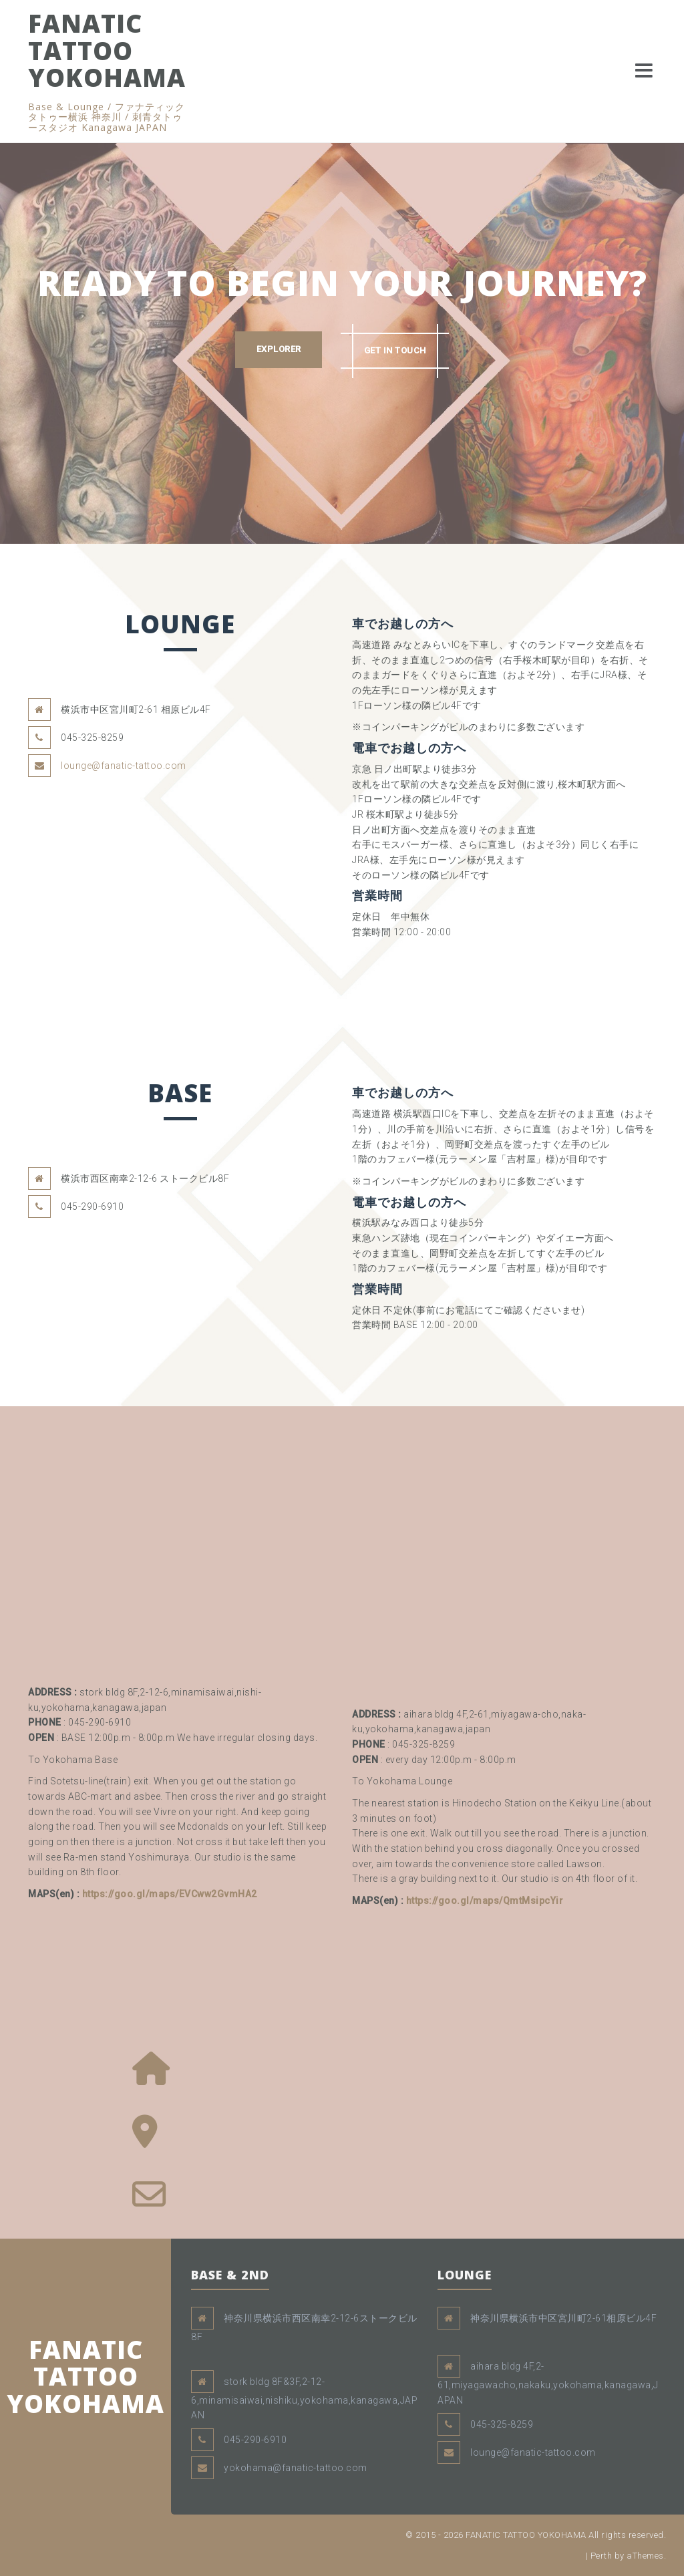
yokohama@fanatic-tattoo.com (295, 2467)
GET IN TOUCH (396, 350)
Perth (601, 2556)
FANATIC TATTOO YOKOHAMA (107, 50)
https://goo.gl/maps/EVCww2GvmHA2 (169, 1894)
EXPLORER (277, 350)
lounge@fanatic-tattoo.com (123, 765)
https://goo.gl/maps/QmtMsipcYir (485, 1900)
